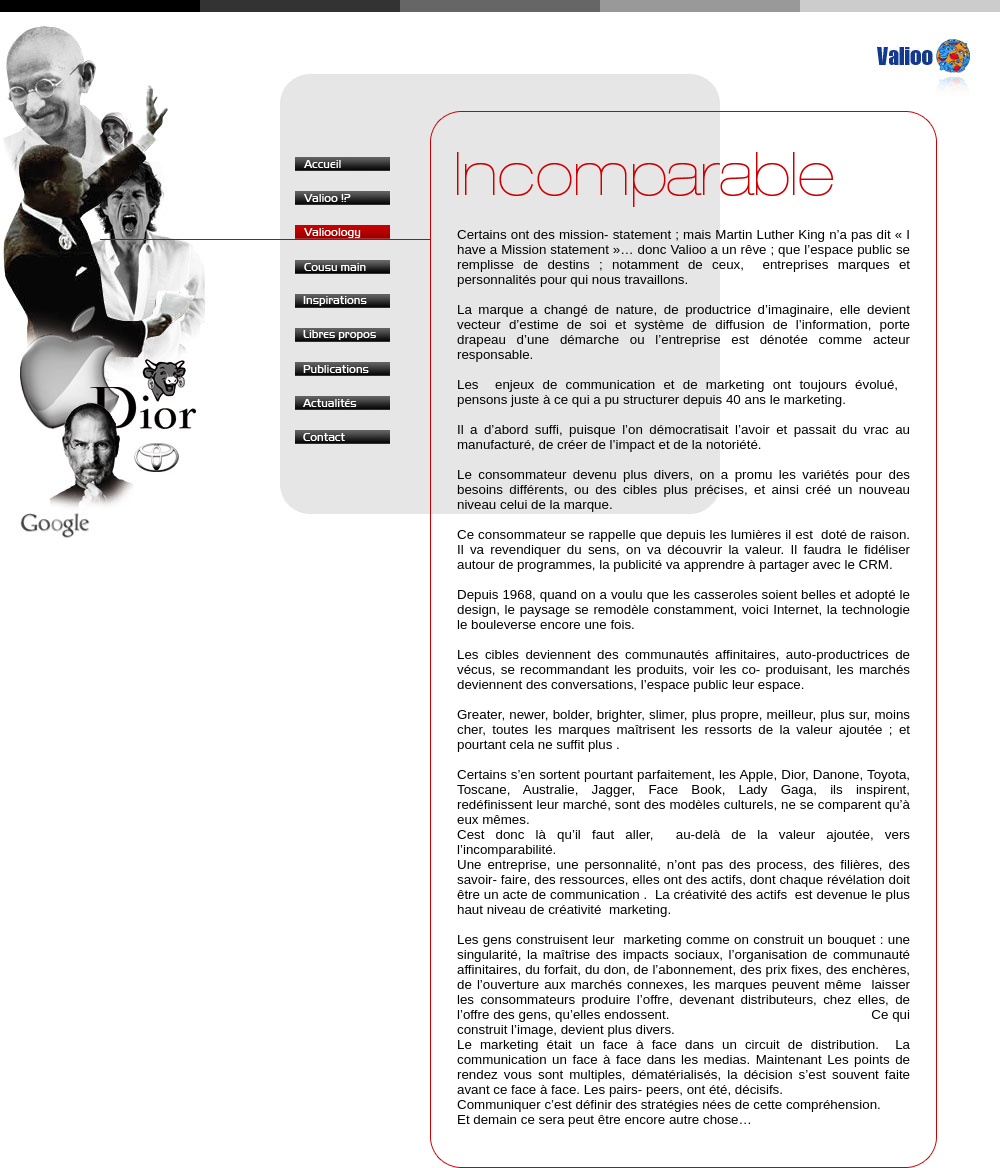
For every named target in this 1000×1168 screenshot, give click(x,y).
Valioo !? (342, 198)
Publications (342, 369)
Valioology (342, 232)
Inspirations (342, 301)
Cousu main (342, 267)
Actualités (342, 403)
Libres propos (342, 335)
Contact (342, 437)
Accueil (342, 164)
